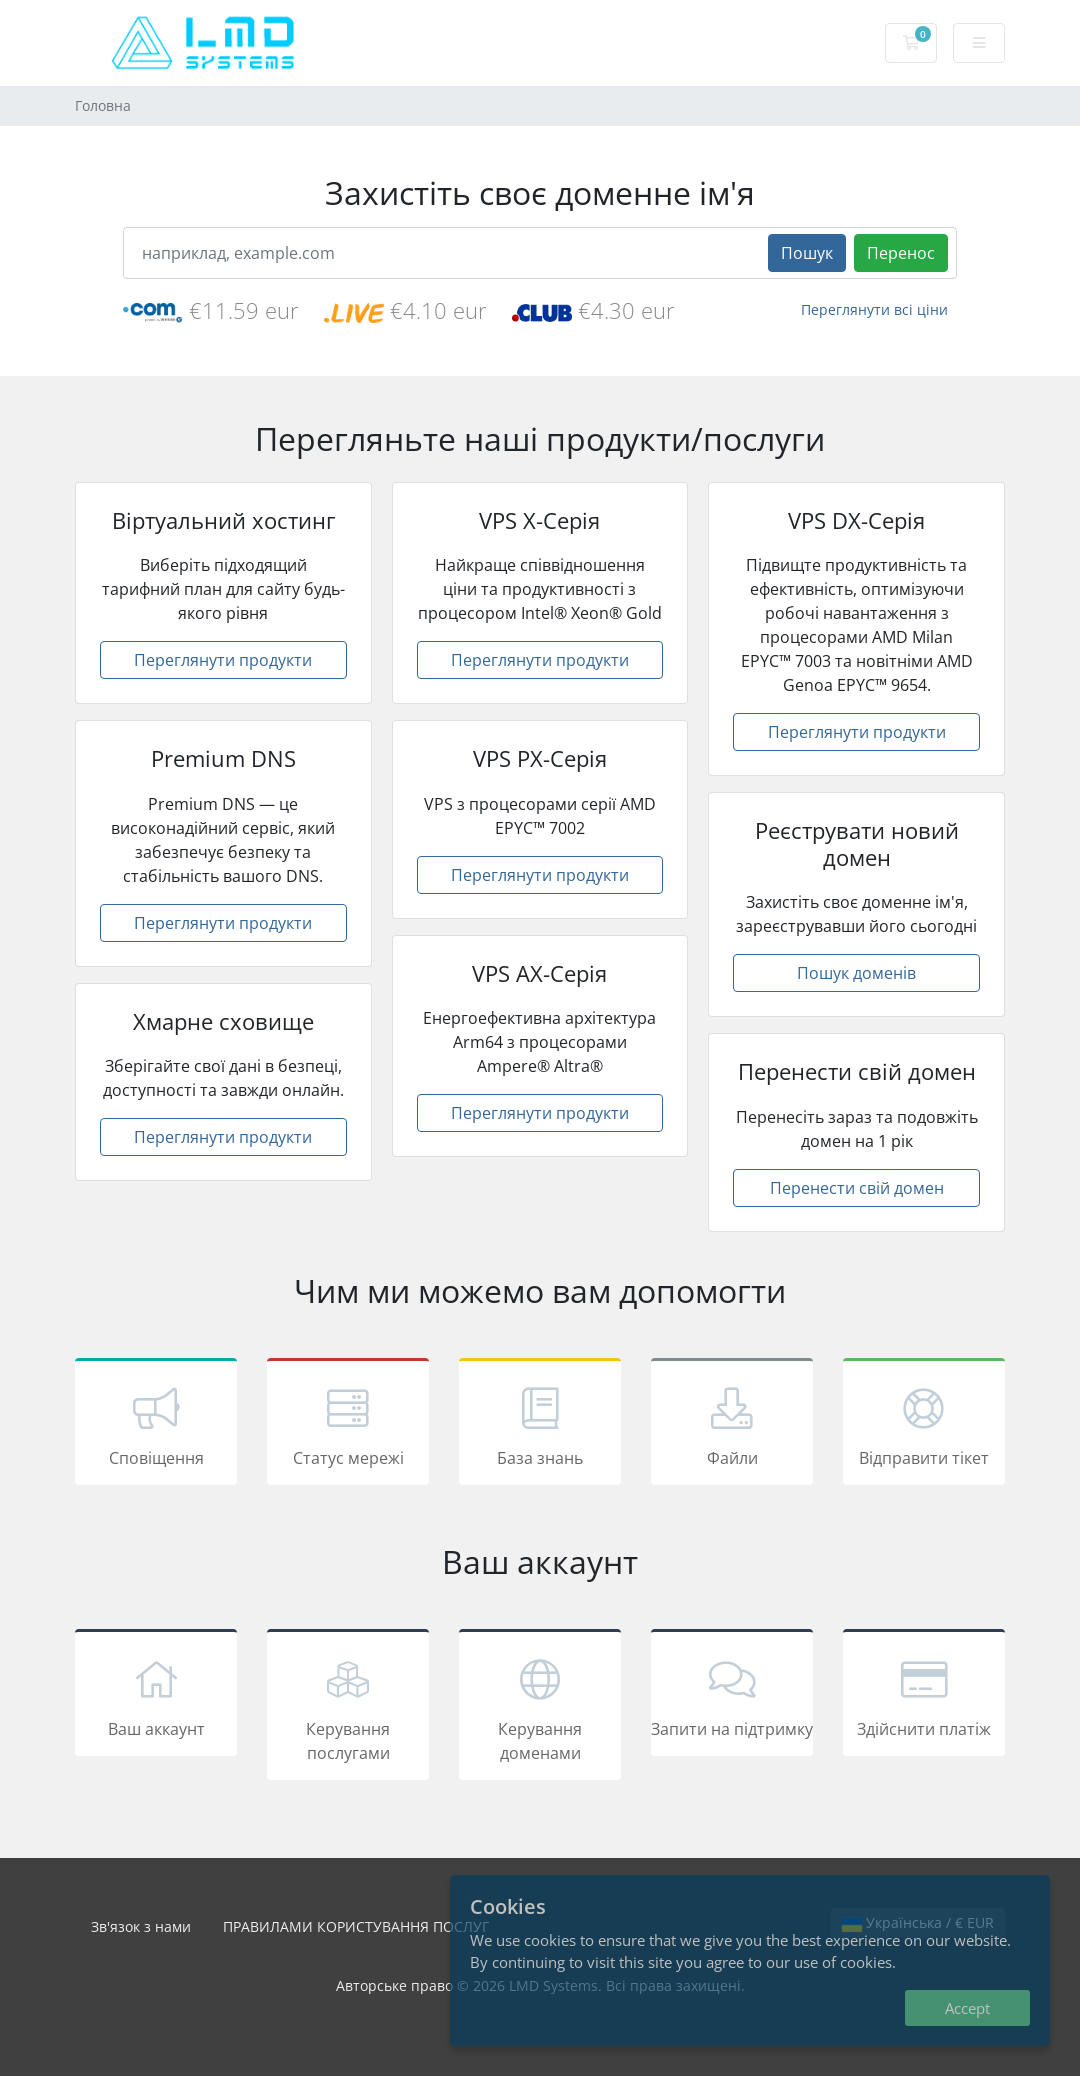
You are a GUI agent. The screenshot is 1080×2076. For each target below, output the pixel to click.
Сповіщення (156, 1425)
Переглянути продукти (223, 660)
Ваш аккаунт (156, 1696)
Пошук (807, 253)
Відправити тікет (924, 1425)
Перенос (901, 253)
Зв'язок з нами (141, 1926)
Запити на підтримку (732, 1696)
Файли (732, 1425)
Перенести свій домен (857, 1188)
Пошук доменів (856, 973)
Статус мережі (348, 1425)
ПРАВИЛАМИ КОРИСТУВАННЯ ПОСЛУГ (356, 1926)
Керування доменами (540, 1708)
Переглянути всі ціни (874, 309)
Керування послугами (348, 1708)
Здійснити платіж (924, 1696)
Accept (967, 2008)
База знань (540, 1425)
